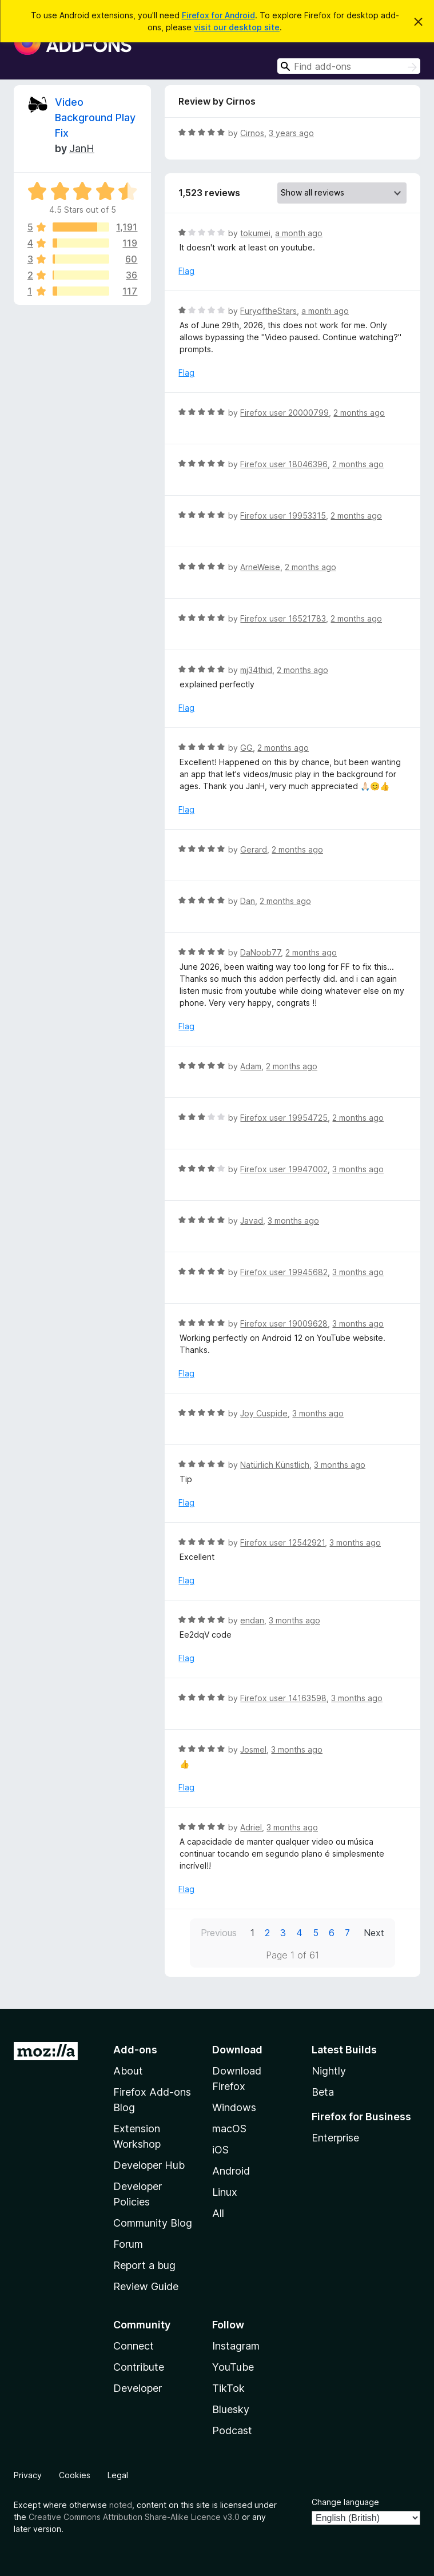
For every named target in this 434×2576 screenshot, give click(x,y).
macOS (229, 2129)
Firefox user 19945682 (284, 1272)
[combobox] (348, 66)
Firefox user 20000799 (284, 412)
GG (246, 748)
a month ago (298, 233)
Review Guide (145, 2286)
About (128, 2071)
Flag (186, 271)
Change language (345, 2502)
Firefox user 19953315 (283, 515)
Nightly (329, 2071)
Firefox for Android (218, 15)
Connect (133, 2346)
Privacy (28, 2475)
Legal (117, 2475)
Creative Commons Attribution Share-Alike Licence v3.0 (134, 2517)
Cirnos (252, 133)
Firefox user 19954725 (284, 1117)
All (218, 2213)
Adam (250, 1066)
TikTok (228, 2388)
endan (252, 1620)
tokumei (255, 233)
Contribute (138, 2367)
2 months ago (359, 412)
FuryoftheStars (268, 311)
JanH (81, 148)
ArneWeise (260, 567)
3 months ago (358, 1169)
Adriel (251, 1827)
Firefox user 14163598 (283, 1698)
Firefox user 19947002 (284, 1169)
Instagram (236, 2346)
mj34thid (256, 670)
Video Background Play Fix (95, 117)
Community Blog (152, 2223)
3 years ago (291, 133)
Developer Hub (149, 2165)
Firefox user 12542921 (282, 1542)
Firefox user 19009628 (284, 1323)
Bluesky (230, 2409)
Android (231, 2171)
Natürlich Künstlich (274, 1465)
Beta (323, 2092)
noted (120, 2505)
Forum (128, 2244)
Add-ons (135, 2050)
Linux (224, 2192)
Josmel (253, 1749)
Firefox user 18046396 (284, 464)
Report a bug (144, 2265)
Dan (247, 901)
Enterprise (335, 2138)
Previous (219, 1932)
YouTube (233, 2367)
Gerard (253, 849)
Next (374, 1932)
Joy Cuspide (264, 1413)
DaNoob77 (260, 952)
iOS (220, 2150)
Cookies (74, 2475)
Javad (251, 1220)
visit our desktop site (237, 27)
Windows (234, 2107)
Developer (137, 2388)
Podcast (232, 2430)
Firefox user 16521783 (283, 618)
